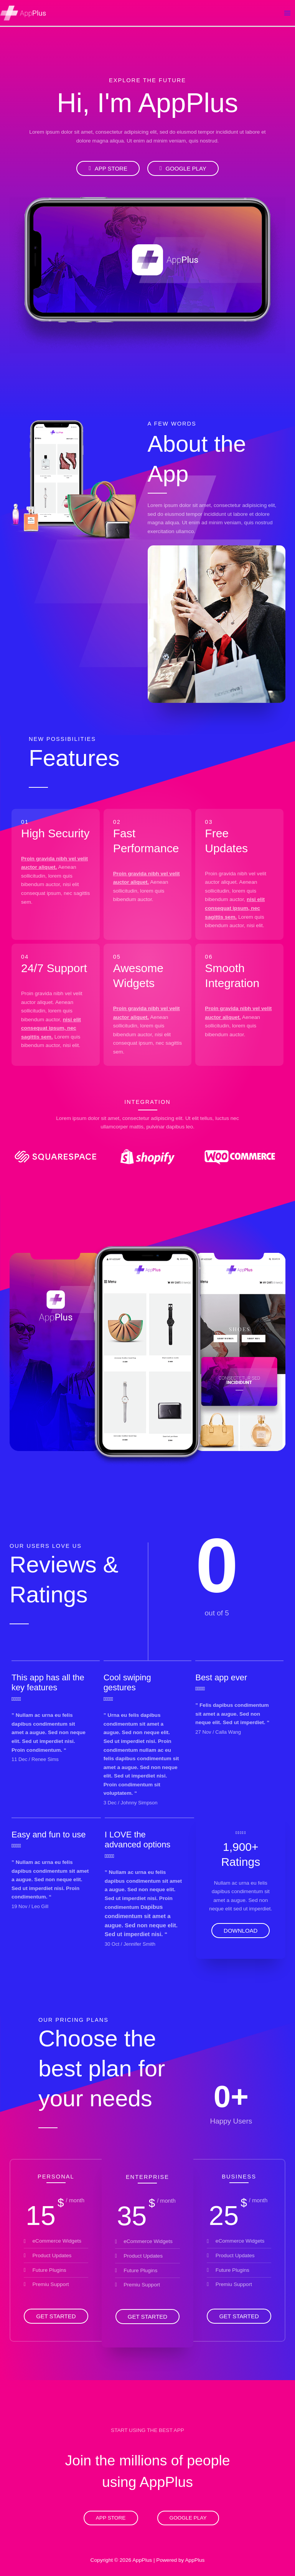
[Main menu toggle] (287, 13)
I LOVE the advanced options (138, 1839)
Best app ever (221, 1677)
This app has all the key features (48, 1682)
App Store (111, 2518)
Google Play (188, 2518)
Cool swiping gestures (127, 1682)
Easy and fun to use (49, 1834)
